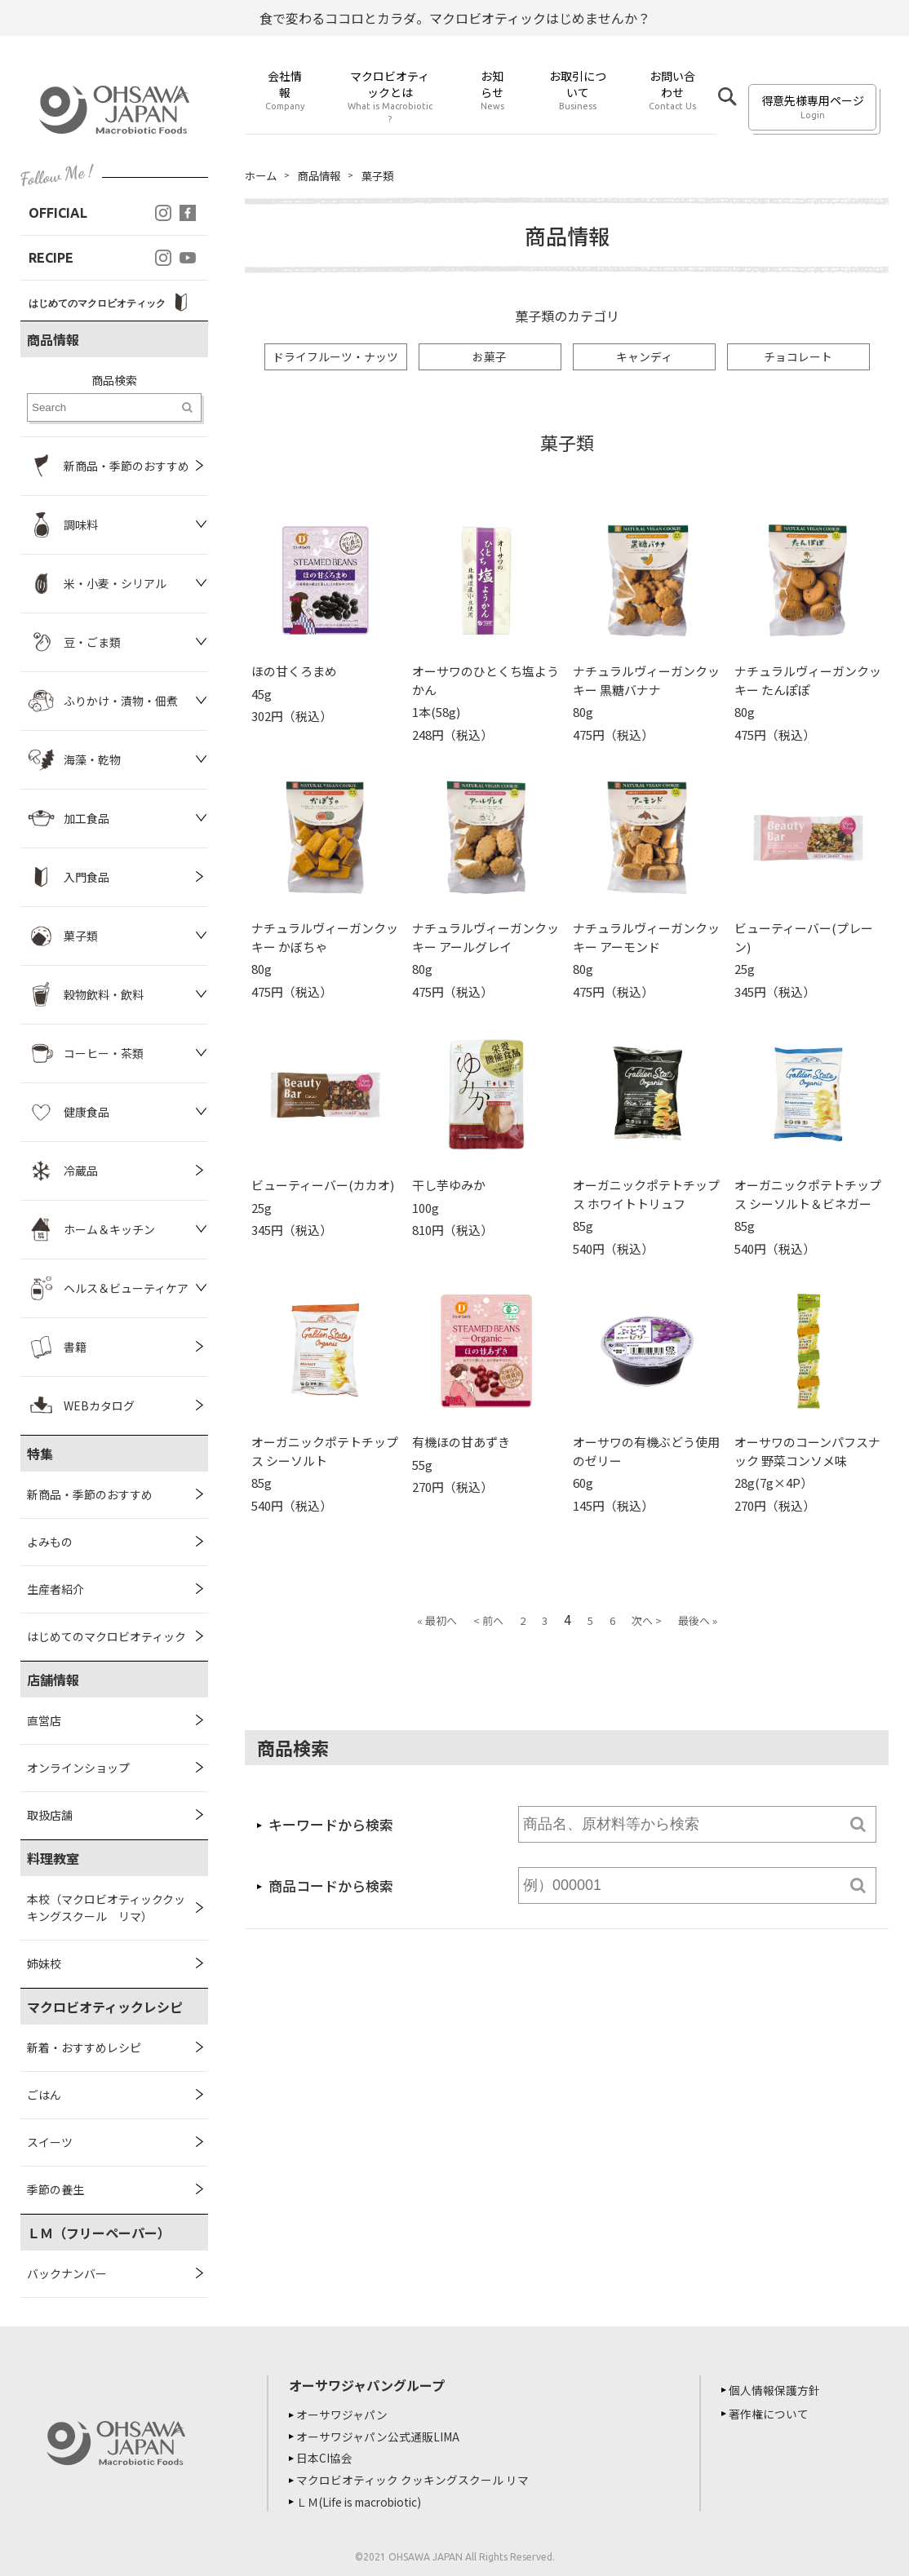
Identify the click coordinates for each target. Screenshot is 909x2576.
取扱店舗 (50, 1815)
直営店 (44, 1720)
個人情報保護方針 (777, 2390)
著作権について (771, 2414)
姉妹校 (44, 1963)
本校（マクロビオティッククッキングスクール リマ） (106, 1907)
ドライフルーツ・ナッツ (335, 357)
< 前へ (488, 1621)
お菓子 (489, 357)
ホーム (262, 175)
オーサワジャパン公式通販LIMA (380, 2435)
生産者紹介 (55, 1589)
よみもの (50, 1542)
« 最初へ (437, 1621)
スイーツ (50, 2142)
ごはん (44, 2095)
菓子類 (384, 175)
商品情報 (323, 175)
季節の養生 (55, 2189)
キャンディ (644, 357)
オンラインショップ (78, 1767)
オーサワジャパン (344, 2414)
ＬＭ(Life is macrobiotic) (365, 2499)
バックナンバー (67, 2273)
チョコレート (798, 357)
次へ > (647, 1621)
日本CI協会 (327, 2457)
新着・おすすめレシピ (84, 2047)
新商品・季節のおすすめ (90, 1494)
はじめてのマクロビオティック (106, 1636)
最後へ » (697, 1621)
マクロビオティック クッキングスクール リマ (415, 2478)
